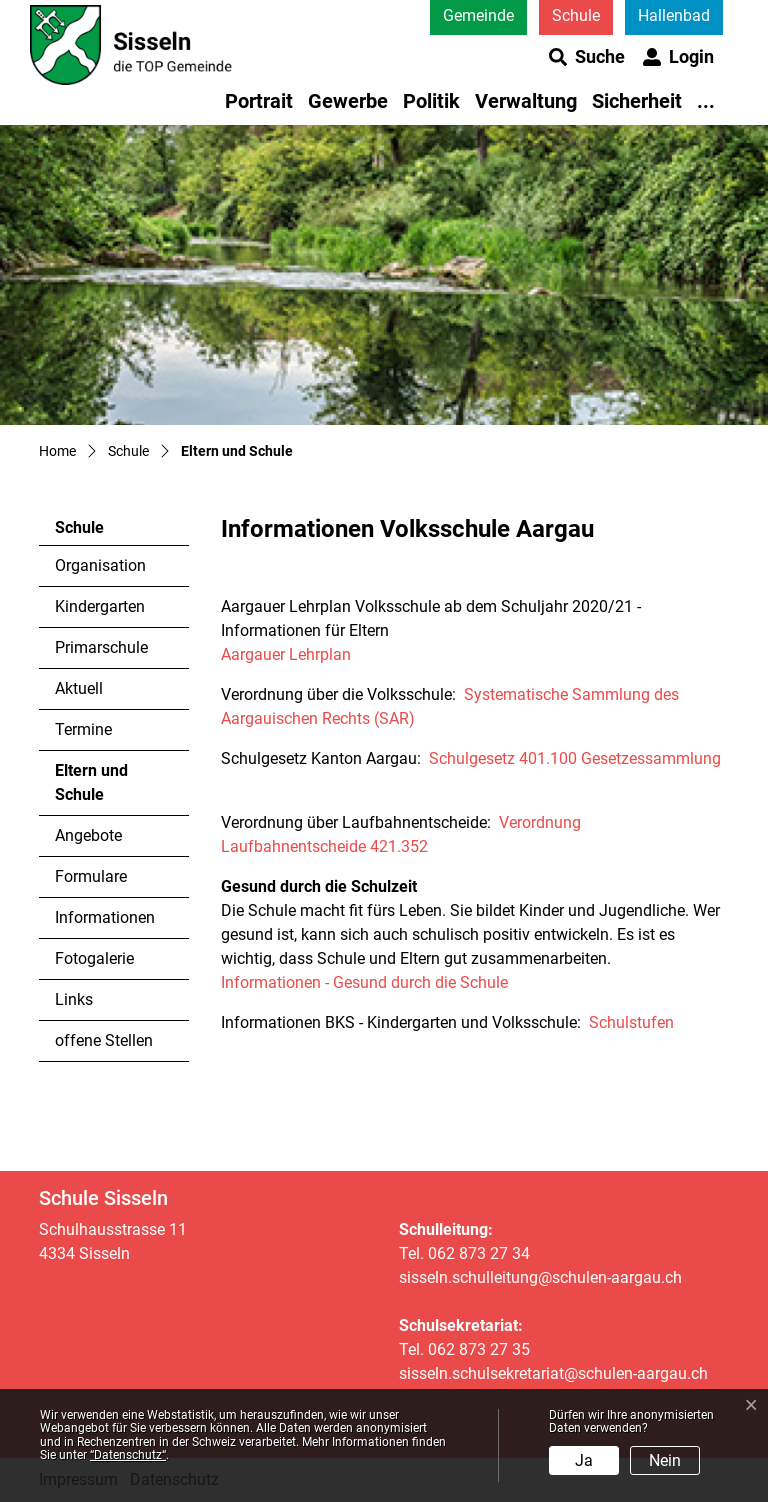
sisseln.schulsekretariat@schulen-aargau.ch (553, 1373)
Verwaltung (526, 101)
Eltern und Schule (109, 788)
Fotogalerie (94, 958)
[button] (587, 57)
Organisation (100, 565)
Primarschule (101, 647)
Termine (83, 729)
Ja (584, 1460)
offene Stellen (104, 1040)
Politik (431, 101)
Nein (665, 1460)
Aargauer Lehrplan (288, 654)
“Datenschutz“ (128, 1455)
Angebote (88, 835)
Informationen (105, 917)
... (706, 101)
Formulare (91, 876)
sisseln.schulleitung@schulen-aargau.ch (540, 1277)
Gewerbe (348, 101)
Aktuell (79, 688)
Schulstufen (631, 1022)
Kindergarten (100, 606)
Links (74, 999)
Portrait (259, 101)
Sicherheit (637, 101)
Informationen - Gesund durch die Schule (364, 982)
